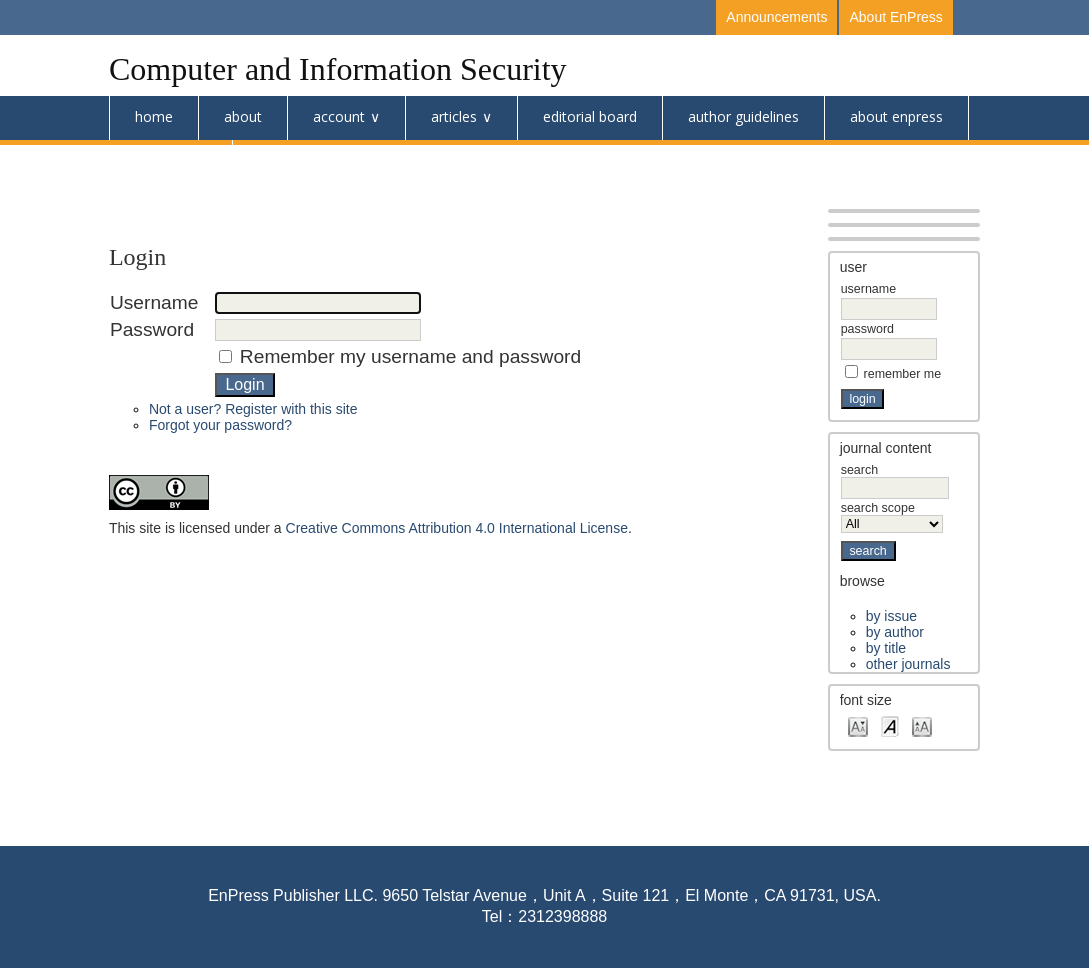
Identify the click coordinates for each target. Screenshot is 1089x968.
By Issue (891, 616)
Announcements (776, 17)
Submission (170, 160)
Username (868, 289)
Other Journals (908, 664)
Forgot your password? (220, 425)
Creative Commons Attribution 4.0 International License (457, 528)
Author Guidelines (743, 116)
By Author (895, 632)
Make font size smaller (858, 725)
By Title (886, 648)
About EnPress (895, 17)
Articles (454, 116)
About (243, 116)
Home (154, 116)
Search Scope (892, 516)
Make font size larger (922, 725)
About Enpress (896, 116)
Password (867, 329)
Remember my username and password (410, 356)
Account (339, 116)
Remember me (903, 374)
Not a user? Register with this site (253, 409)
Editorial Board (590, 116)
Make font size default (890, 725)
